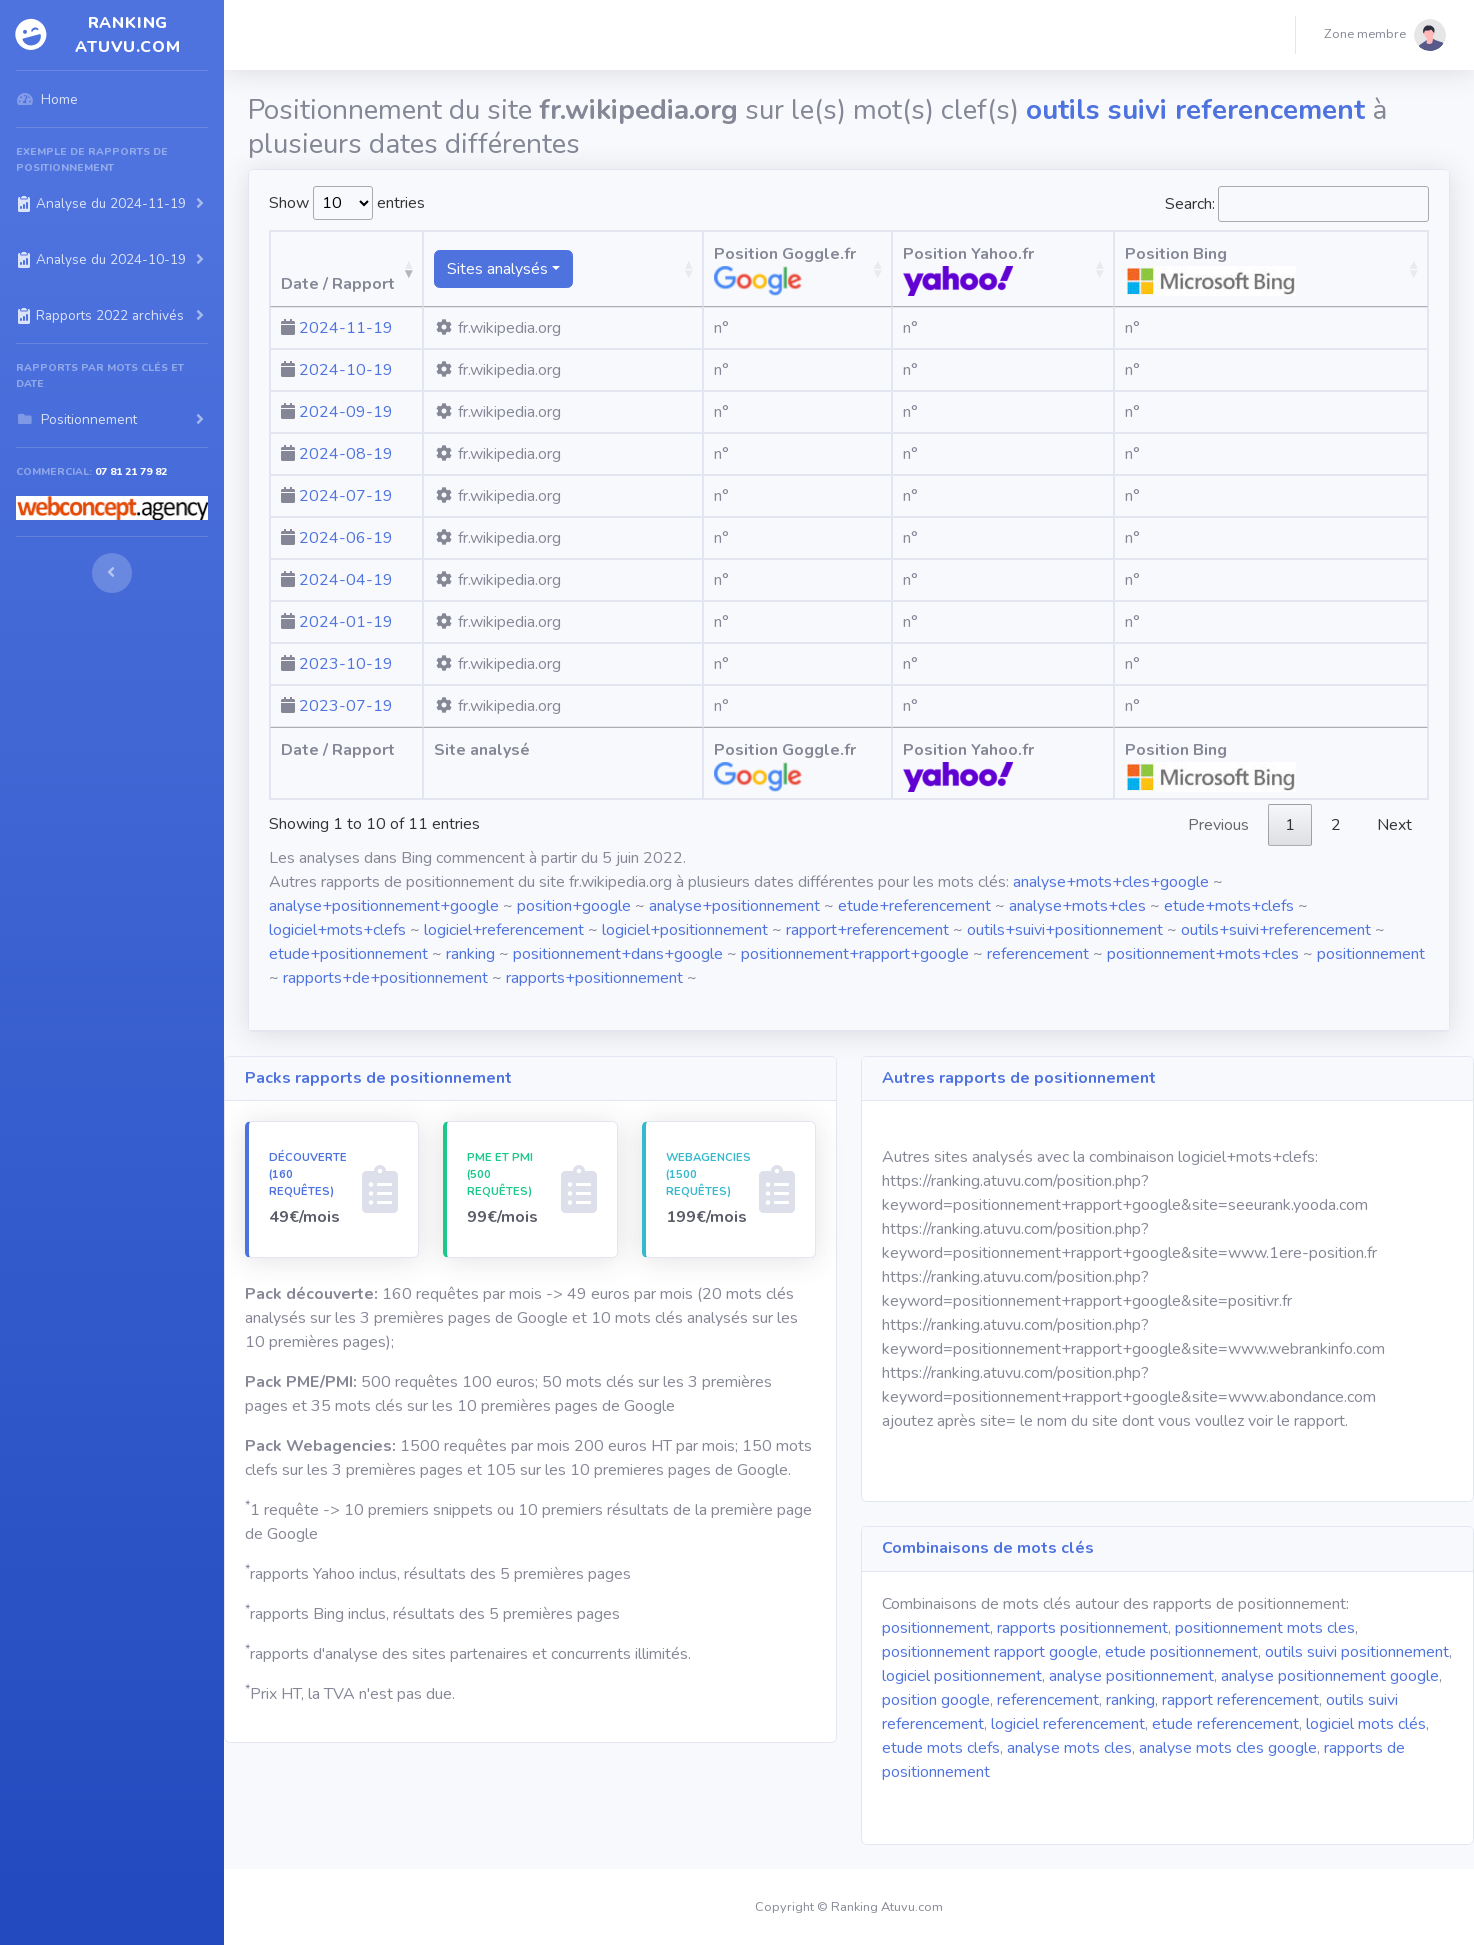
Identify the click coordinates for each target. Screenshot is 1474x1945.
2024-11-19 (346, 328)
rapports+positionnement (594, 978)
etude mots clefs (941, 1748)
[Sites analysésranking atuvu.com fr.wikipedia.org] (608, 269)
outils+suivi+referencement (1276, 930)
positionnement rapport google (990, 1652)
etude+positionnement (348, 954)
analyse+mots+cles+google (1111, 882)
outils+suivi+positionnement (1065, 930)
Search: (1297, 204)
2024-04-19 (346, 580)
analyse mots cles (1069, 1748)
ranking (470, 954)
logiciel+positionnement (685, 930)
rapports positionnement (1082, 1628)
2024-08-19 (346, 454)
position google (936, 1700)
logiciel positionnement (962, 1676)
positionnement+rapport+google (855, 954)
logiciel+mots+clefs (337, 930)
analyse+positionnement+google (384, 906)
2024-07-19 (346, 496)
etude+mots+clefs (1229, 906)
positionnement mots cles (1265, 1628)
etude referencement (1225, 1724)
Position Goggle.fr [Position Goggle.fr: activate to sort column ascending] (819, 269)
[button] (1385, 35)
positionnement (1371, 954)
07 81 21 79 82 (131, 471)
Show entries (347, 203)
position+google (574, 906)
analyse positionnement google (1330, 1676)
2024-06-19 (346, 538)
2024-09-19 (346, 412)
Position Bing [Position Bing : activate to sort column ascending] (1315, 269)
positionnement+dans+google (618, 954)
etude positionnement (1181, 1652)
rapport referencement (1240, 1700)
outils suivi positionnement (1357, 1652)
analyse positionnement (1131, 1676)
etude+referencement (914, 906)
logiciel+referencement (504, 930)
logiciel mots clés (1366, 1724)
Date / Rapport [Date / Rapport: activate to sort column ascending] (338, 284)
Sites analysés (554, 269)
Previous (1218, 825)
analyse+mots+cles (1077, 906)
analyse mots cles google (1228, 1748)
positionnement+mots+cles (1203, 954)
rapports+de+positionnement (385, 978)
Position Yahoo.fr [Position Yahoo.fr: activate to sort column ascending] (1061, 269)
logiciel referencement (1068, 1724)
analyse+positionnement (734, 906)
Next (1394, 825)
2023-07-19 (346, 706)
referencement (1038, 954)
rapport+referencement (867, 930)
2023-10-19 (346, 664)
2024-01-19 (346, 622)
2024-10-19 (346, 370)
